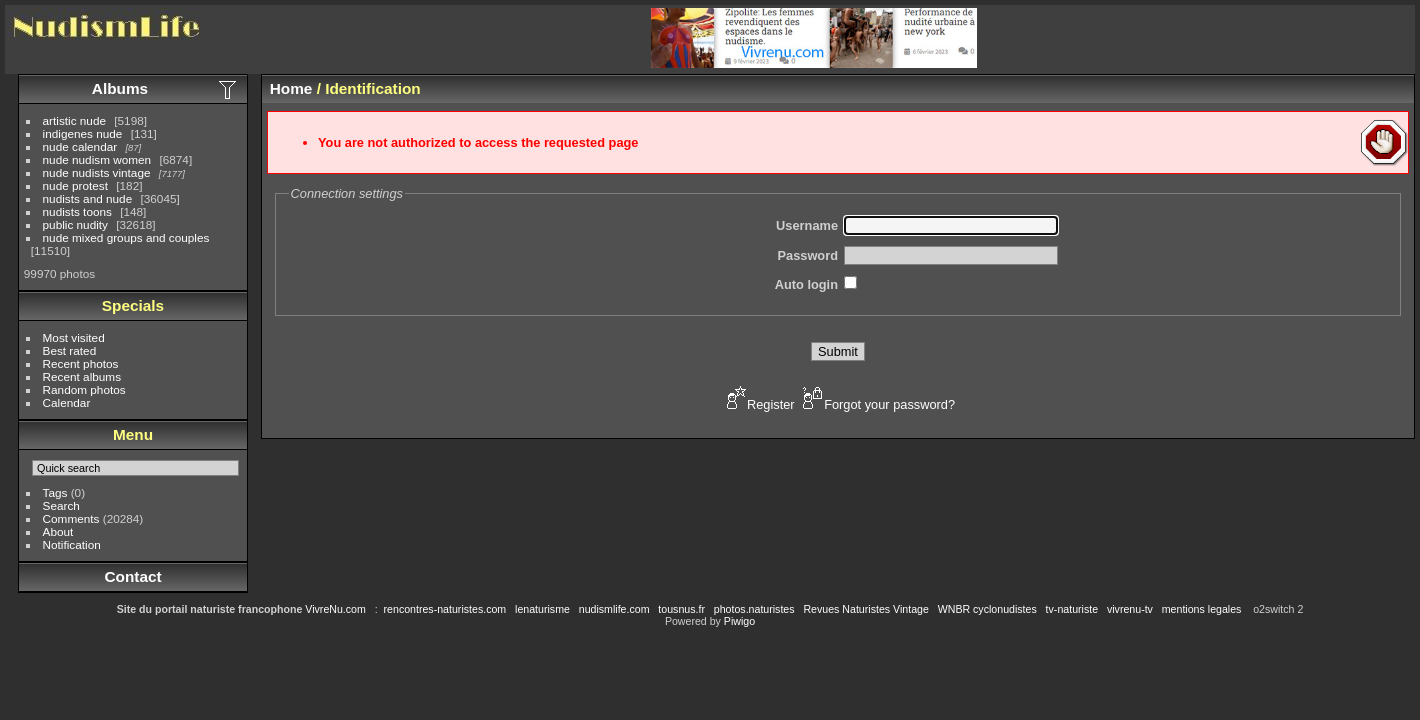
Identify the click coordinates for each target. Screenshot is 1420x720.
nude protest (75, 185)
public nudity (75, 224)
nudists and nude (88, 198)
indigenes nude (83, 133)
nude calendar (80, 146)
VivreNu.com (335, 609)
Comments (71, 518)
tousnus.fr (681, 609)
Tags (55, 492)
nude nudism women (97, 159)
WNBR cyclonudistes (987, 609)
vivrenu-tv (1130, 609)
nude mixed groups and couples (126, 237)
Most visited (74, 337)
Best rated (70, 350)
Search (61, 505)
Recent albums (82, 376)
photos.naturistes (754, 609)
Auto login (806, 284)
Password (808, 255)
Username (807, 225)
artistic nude (74, 120)
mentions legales (1202, 609)
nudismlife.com (614, 609)
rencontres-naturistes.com (445, 609)
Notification (72, 544)
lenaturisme (542, 609)
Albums (120, 88)
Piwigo (739, 621)
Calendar (67, 402)
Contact (132, 576)
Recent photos (81, 363)
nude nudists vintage (97, 172)
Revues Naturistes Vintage (865, 609)
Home (291, 88)
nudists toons (77, 211)
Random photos (84, 389)
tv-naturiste (1072, 609)
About (58, 531)
